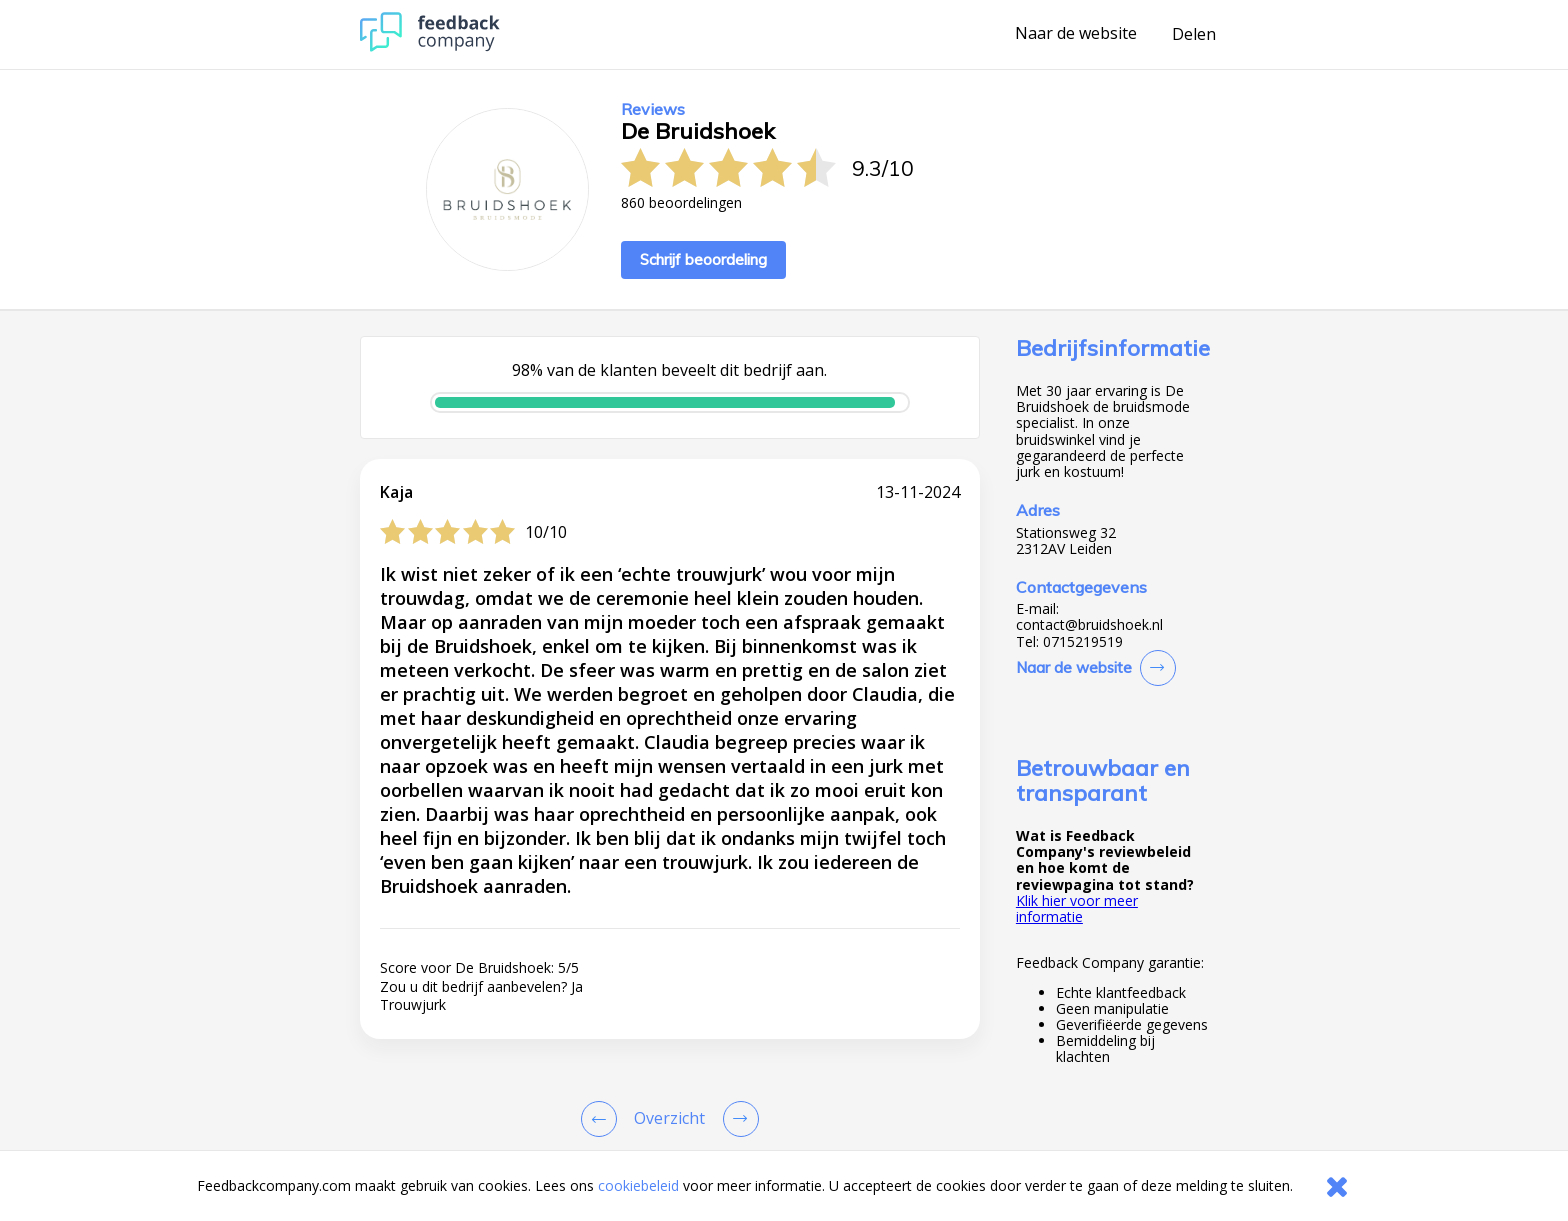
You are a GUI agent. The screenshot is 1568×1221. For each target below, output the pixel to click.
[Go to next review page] (737, 1119)
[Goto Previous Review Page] (603, 1119)
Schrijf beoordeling (703, 259)
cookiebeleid (638, 1185)
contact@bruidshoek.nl (1089, 625)
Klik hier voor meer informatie (1077, 908)
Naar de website (1076, 34)
